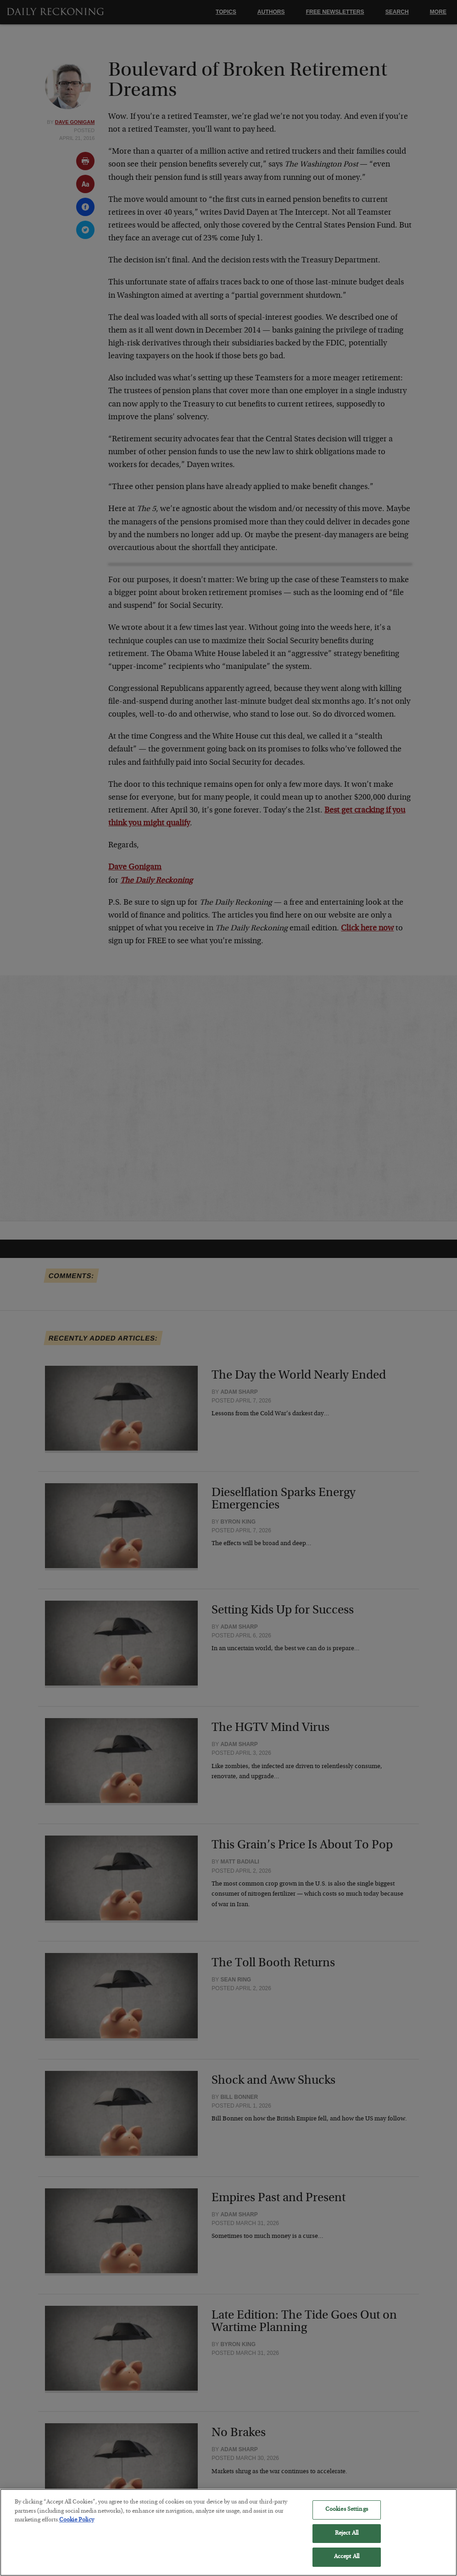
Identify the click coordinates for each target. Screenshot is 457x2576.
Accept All (346, 2563)
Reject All (346, 2540)
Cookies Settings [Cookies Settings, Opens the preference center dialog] (346, 2516)
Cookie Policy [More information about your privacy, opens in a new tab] (76, 2526)
